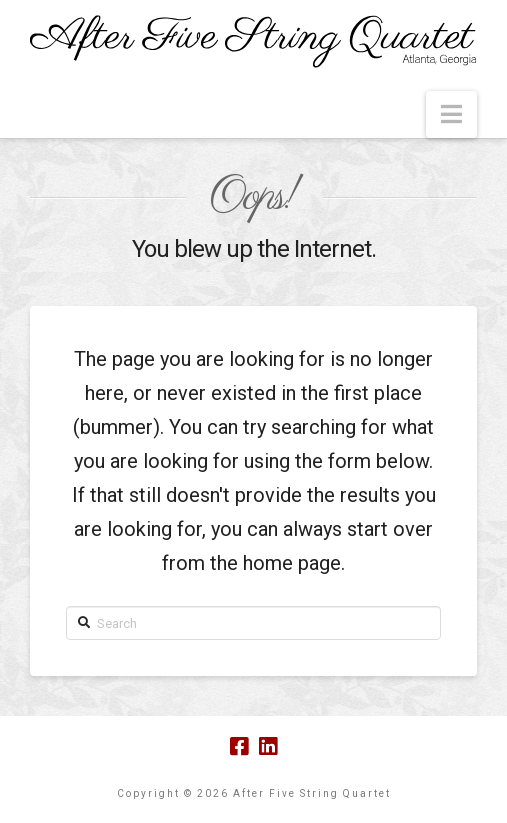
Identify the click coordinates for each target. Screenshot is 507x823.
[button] (451, 114)
